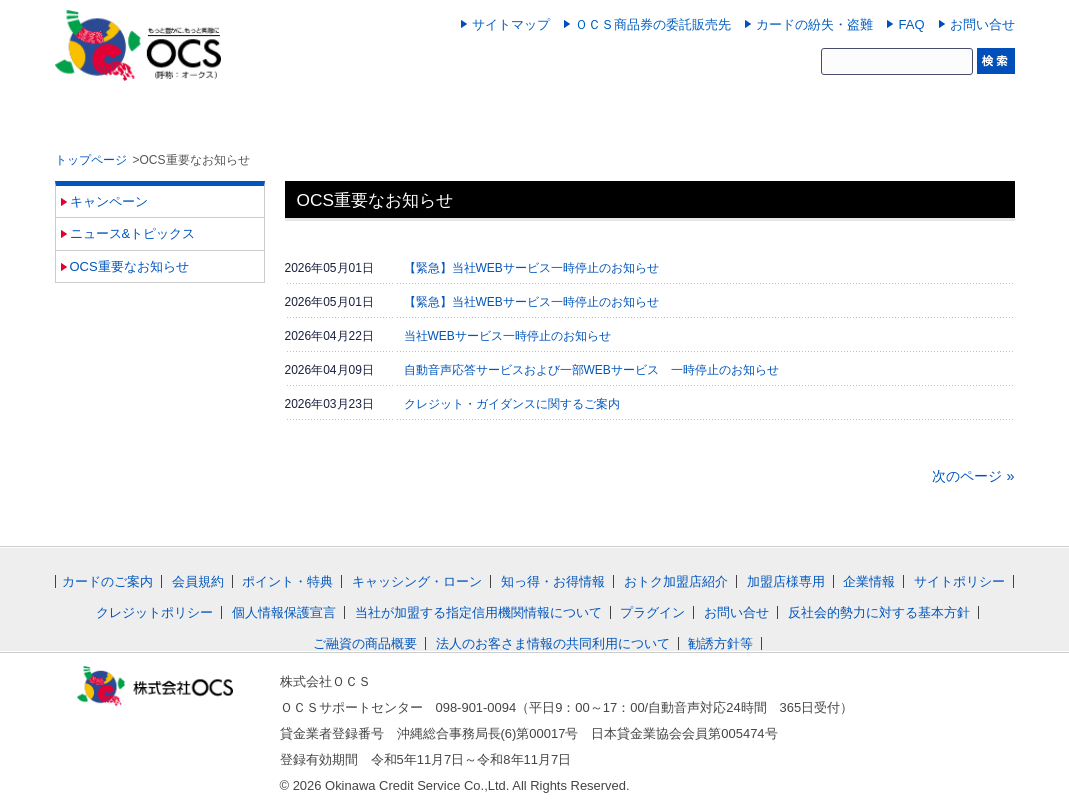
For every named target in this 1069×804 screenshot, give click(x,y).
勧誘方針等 (720, 643)
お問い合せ (982, 24)
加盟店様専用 (786, 581)
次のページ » (973, 476)
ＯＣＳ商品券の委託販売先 (653, 24)
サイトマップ (511, 24)
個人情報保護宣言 (284, 612)
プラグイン (652, 612)
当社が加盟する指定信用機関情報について (478, 612)
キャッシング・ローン (417, 581)
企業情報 (869, 581)
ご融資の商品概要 (365, 643)
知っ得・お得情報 (553, 581)
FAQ (911, 24)
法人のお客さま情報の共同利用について (553, 643)
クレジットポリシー (154, 612)
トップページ (91, 160)
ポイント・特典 (287, 581)
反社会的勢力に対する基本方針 (879, 612)
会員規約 (198, 581)
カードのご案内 (107, 581)
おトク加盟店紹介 (676, 581)
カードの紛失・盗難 (814, 24)
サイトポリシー (959, 581)
